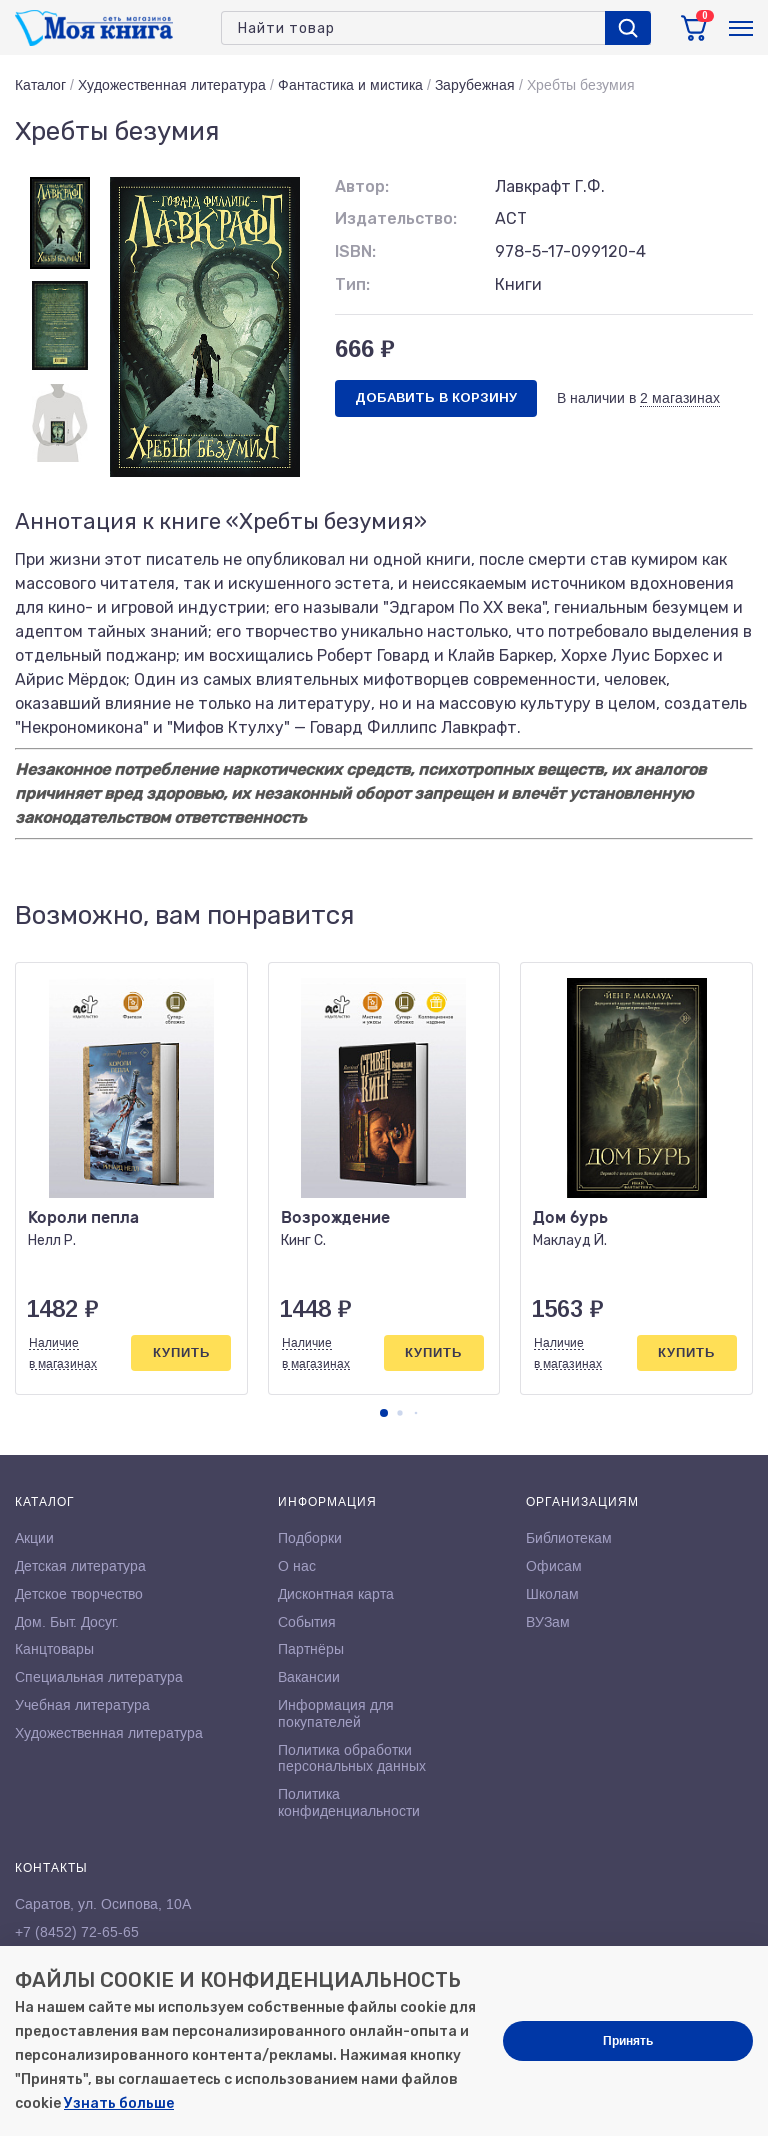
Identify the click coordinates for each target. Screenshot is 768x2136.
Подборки (310, 1538)
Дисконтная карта (336, 1594)
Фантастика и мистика (350, 85)
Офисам (554, 1566)
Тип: (352, 284)
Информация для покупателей (336, 1713)
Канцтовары (54, 1649)
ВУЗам (548, 1622)
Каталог (40, 85)
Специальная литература (99, 1677)
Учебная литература (82, 1705)
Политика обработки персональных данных (352, 1758)
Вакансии (309, 1677)
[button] (384, 1413)
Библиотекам (569, 1538)
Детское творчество (79, 1594)
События (307, 1622)
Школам (552, 1594)
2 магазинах (680, 398)
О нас (297, 1566)
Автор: (362, 186)
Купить (181, 1352)
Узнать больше (119, 2103)
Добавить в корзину (436, 397)
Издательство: (396, 218)
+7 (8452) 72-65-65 (77, 1932)
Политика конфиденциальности (349, 1802)
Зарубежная (475, 85)
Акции (34, 1538)
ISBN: (355, 251)
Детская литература (80, 1566)
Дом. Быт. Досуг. (67, 1622)
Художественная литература (172, 85)
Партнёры (311, 1649)
